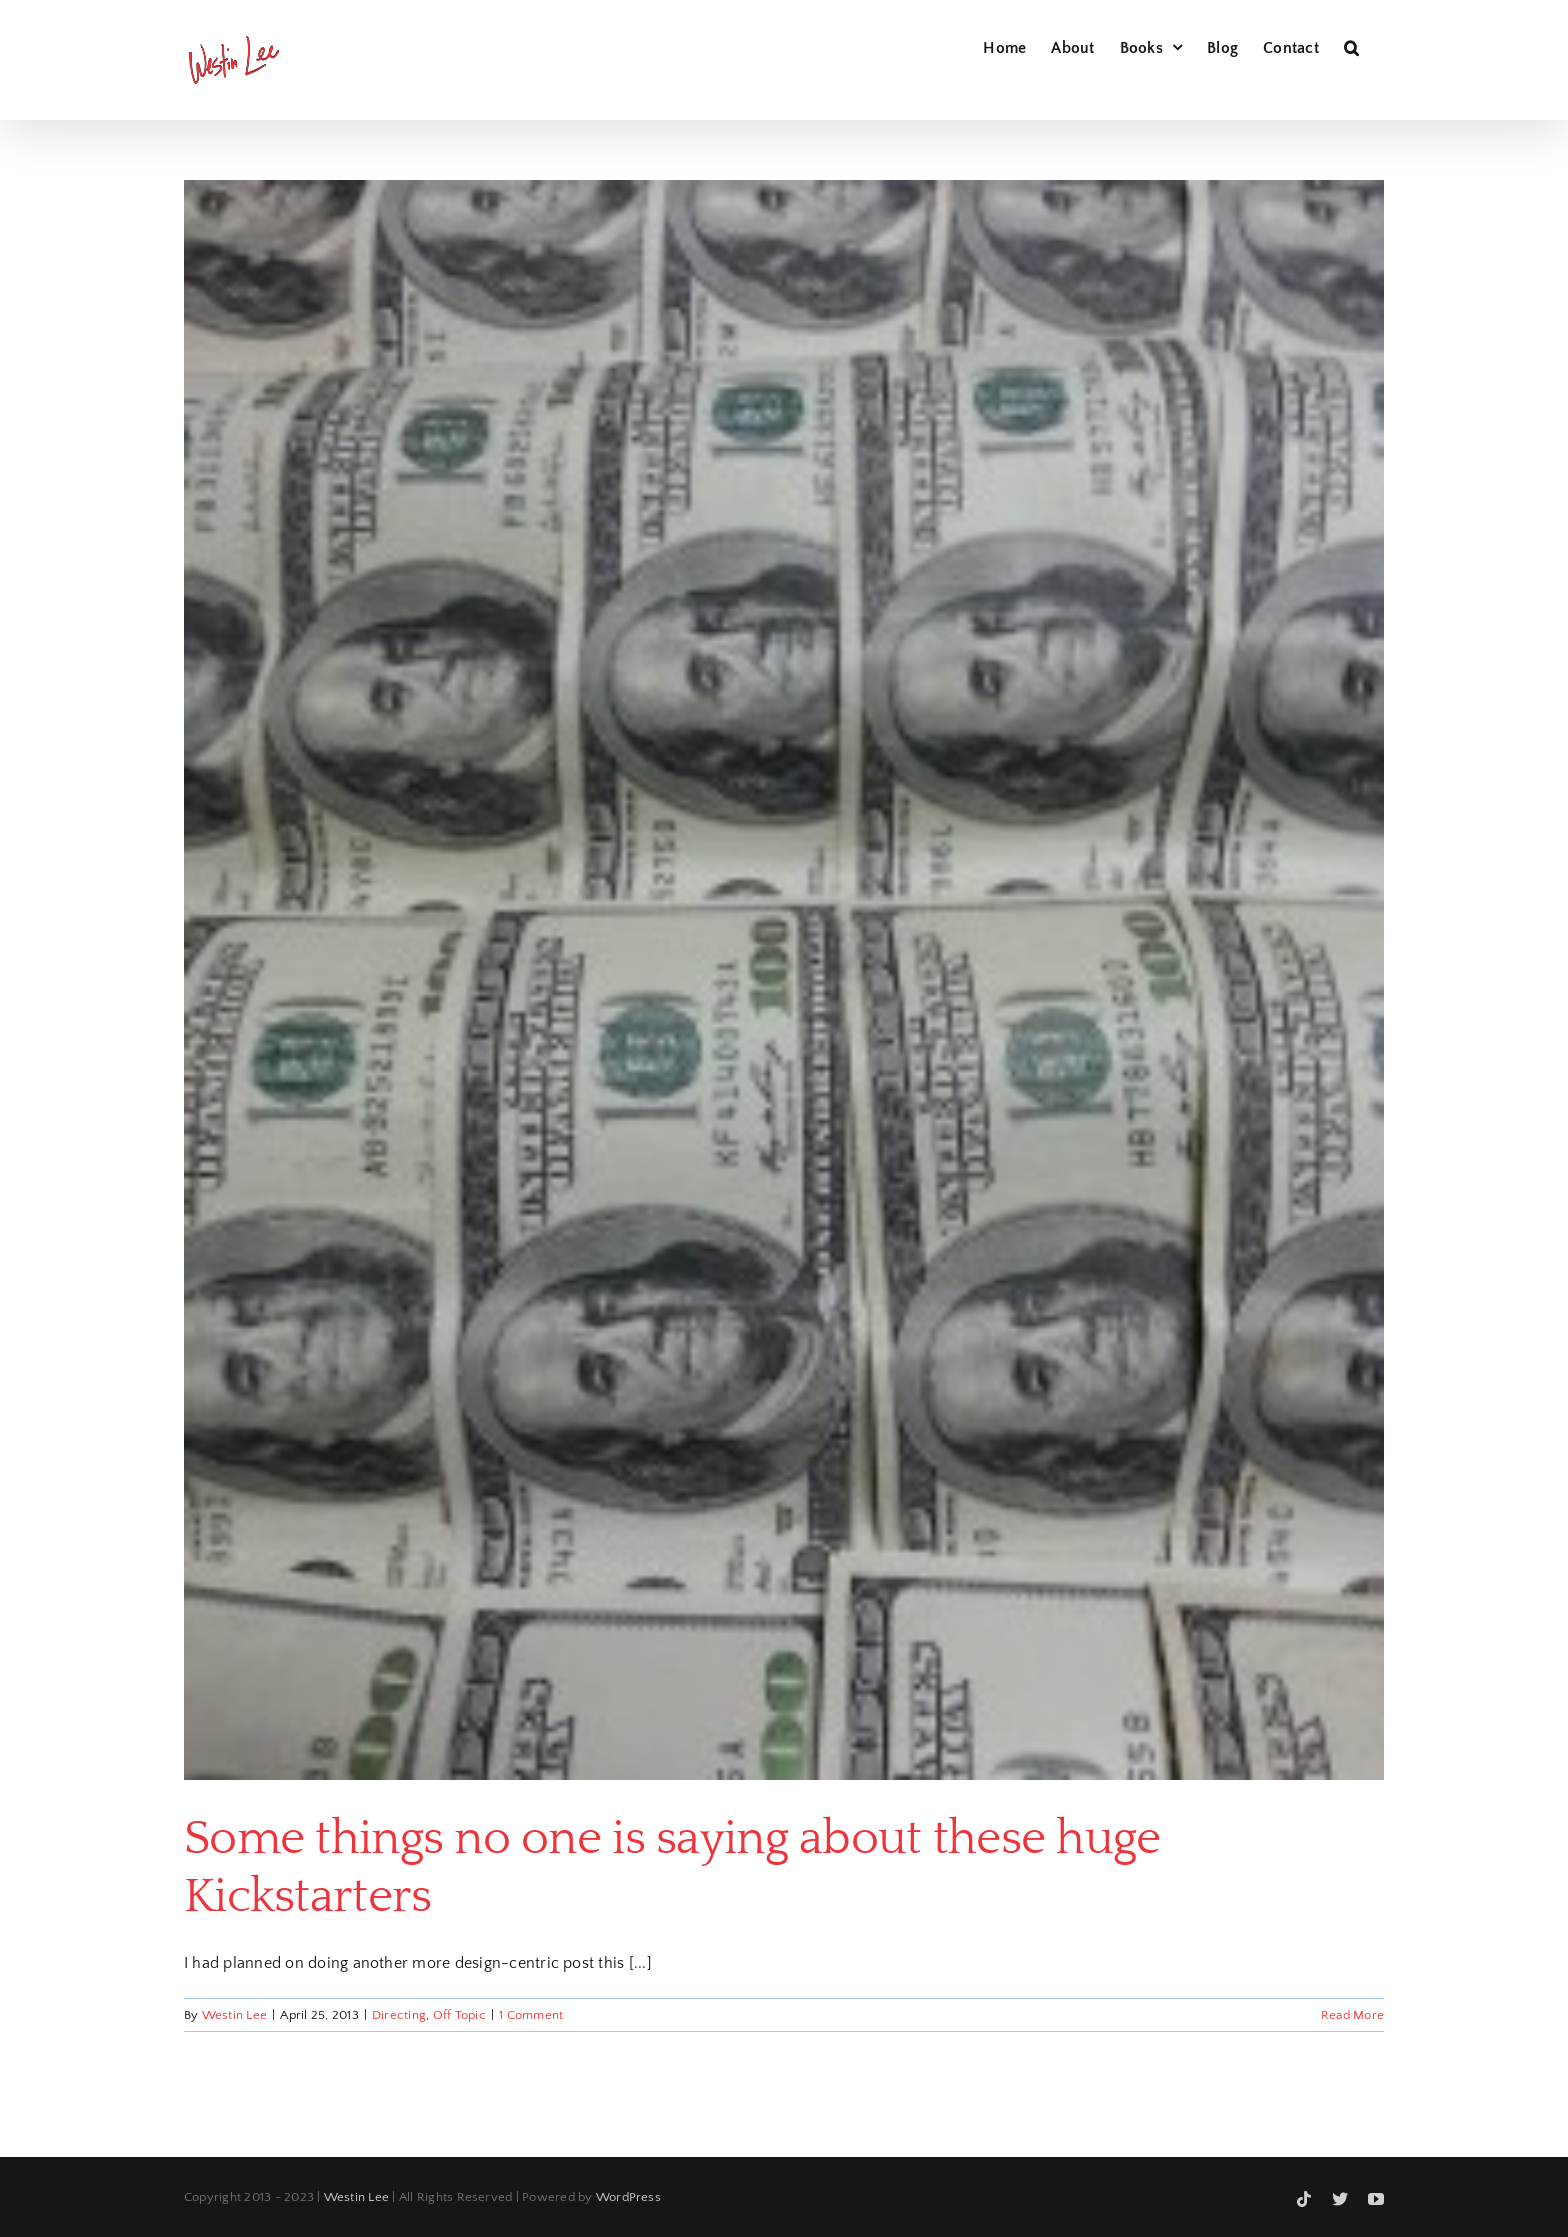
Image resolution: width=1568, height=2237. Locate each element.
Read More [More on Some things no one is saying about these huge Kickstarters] (1352, 2015)
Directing (399, 2015)
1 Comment (531, 2015)
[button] (1351, 45)
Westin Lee (234, 2015)
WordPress (628, 2197)
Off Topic (459, 2015)
